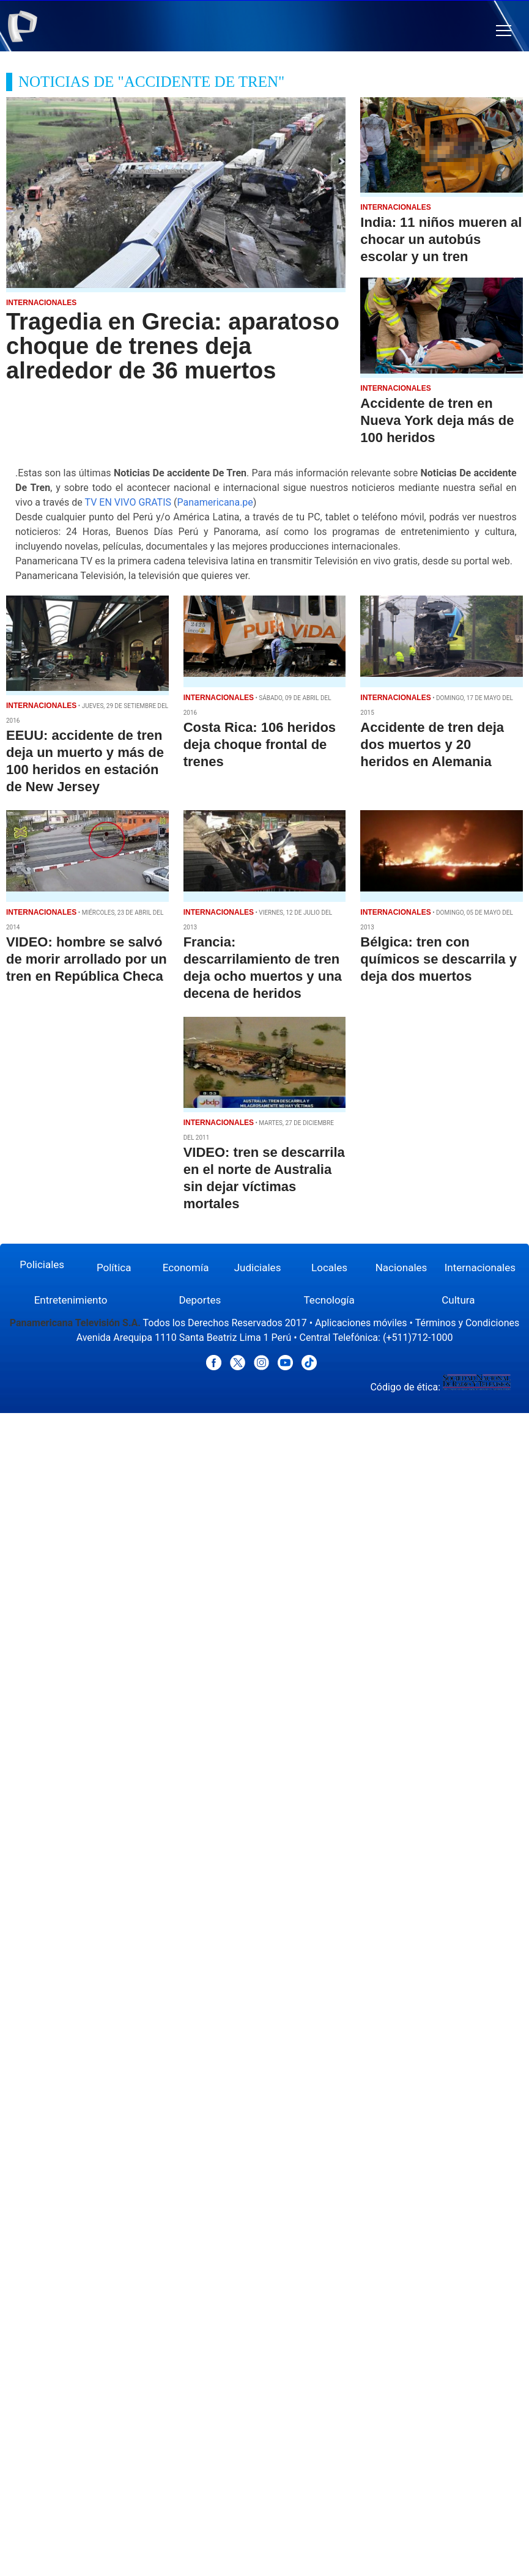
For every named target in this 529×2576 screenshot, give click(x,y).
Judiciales (257, 1267)
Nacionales (401, 1267)
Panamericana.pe (215, 502)
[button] (503, 31)
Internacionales (480, 1267)
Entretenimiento (71, 1300)
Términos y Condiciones (467, 1323)
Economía (186, 1267)
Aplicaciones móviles (361, 1323)
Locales (329, 1267)
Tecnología (329, 1300)
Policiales (42, 1264)
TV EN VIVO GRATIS (128, 502)
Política (114, 1267)
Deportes (200, 1300)
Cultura (458, 1300)
